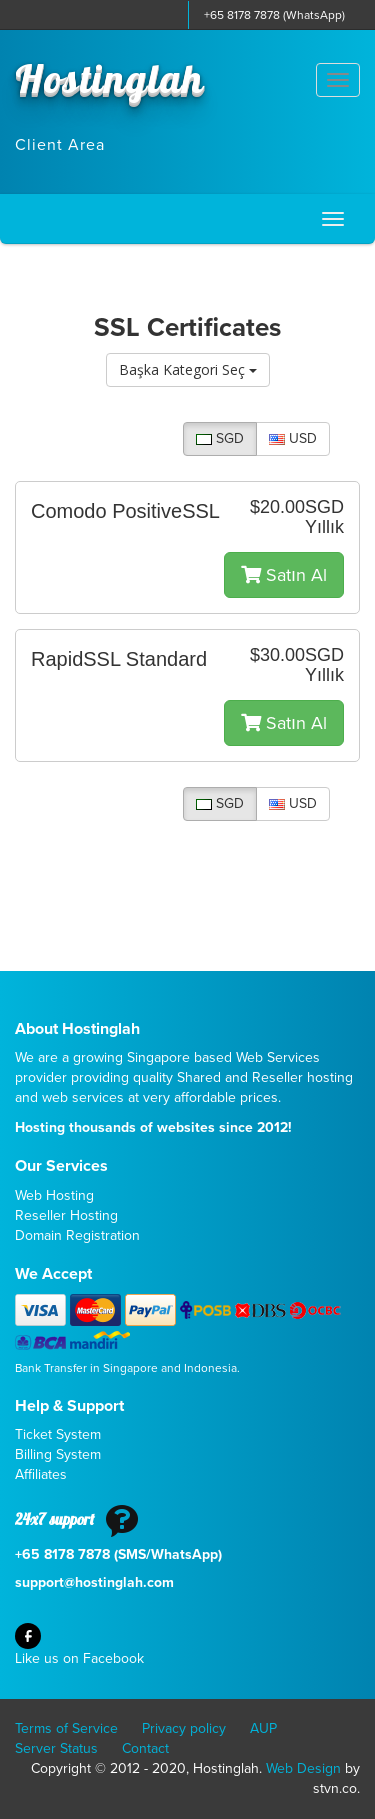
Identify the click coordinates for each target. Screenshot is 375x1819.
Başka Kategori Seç (188, 369)
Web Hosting (54, 1195)
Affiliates (41, 1474)
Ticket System (58, 1434)
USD (293, 438)
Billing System (58, 1454)
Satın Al (284, 575)
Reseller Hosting (66, 1215)
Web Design (303, 1768)
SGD (220, 438)
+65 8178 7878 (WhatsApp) (274, 15)
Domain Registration (77, 1235)
